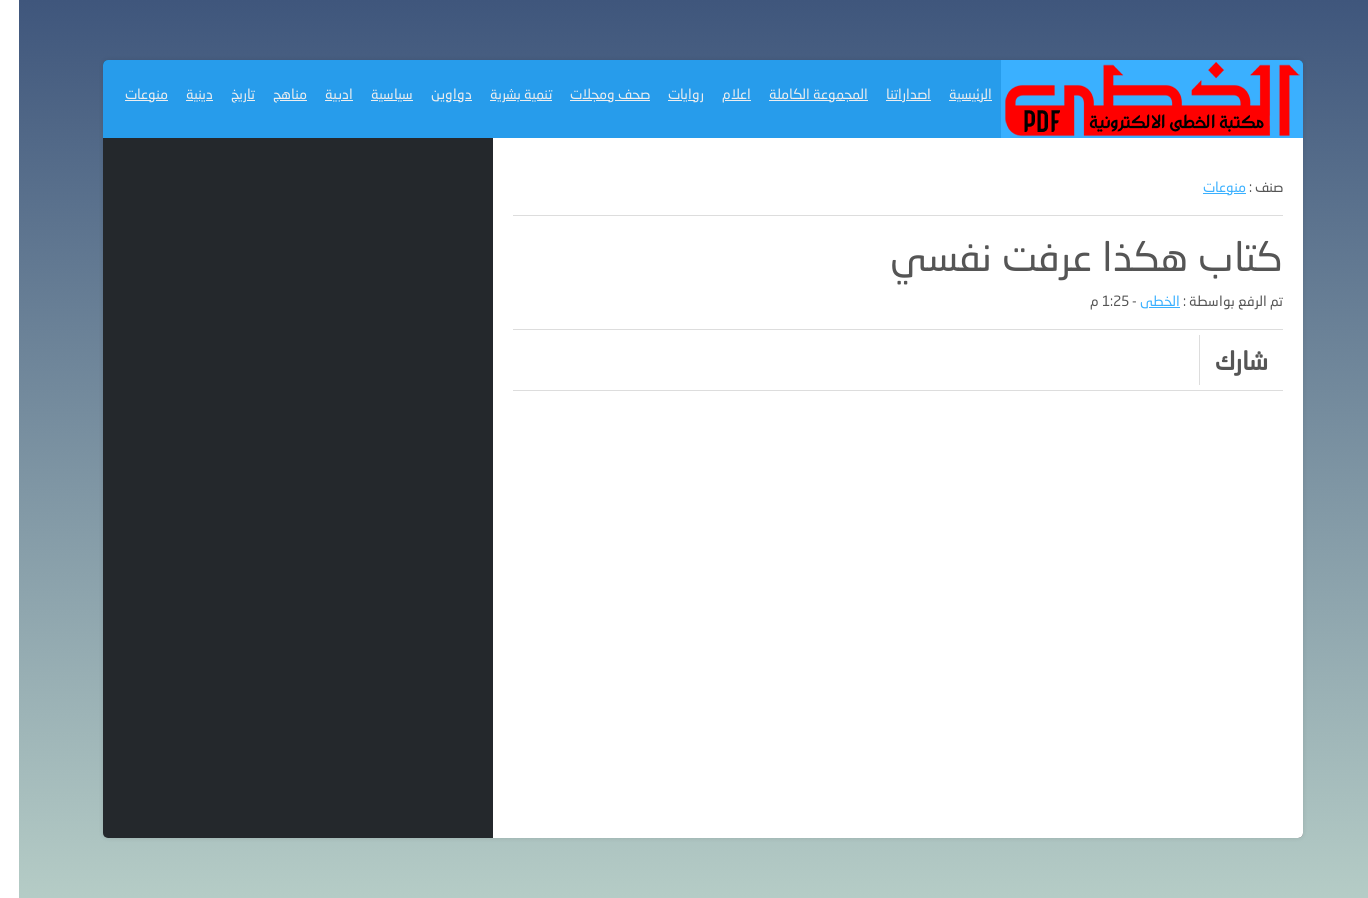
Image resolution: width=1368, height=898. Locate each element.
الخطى (1141, 300)
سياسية (373, 93)
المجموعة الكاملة (799, 93)
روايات (667, 93)
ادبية (320, 93)
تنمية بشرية (502, 93)
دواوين (432, 93)
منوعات (127, 93)
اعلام (717, 93)
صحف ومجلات (591, 93)
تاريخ (224, 93)
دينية (180, 93)
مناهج (271, 93)
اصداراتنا (889, 93)
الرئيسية (951, 93)
